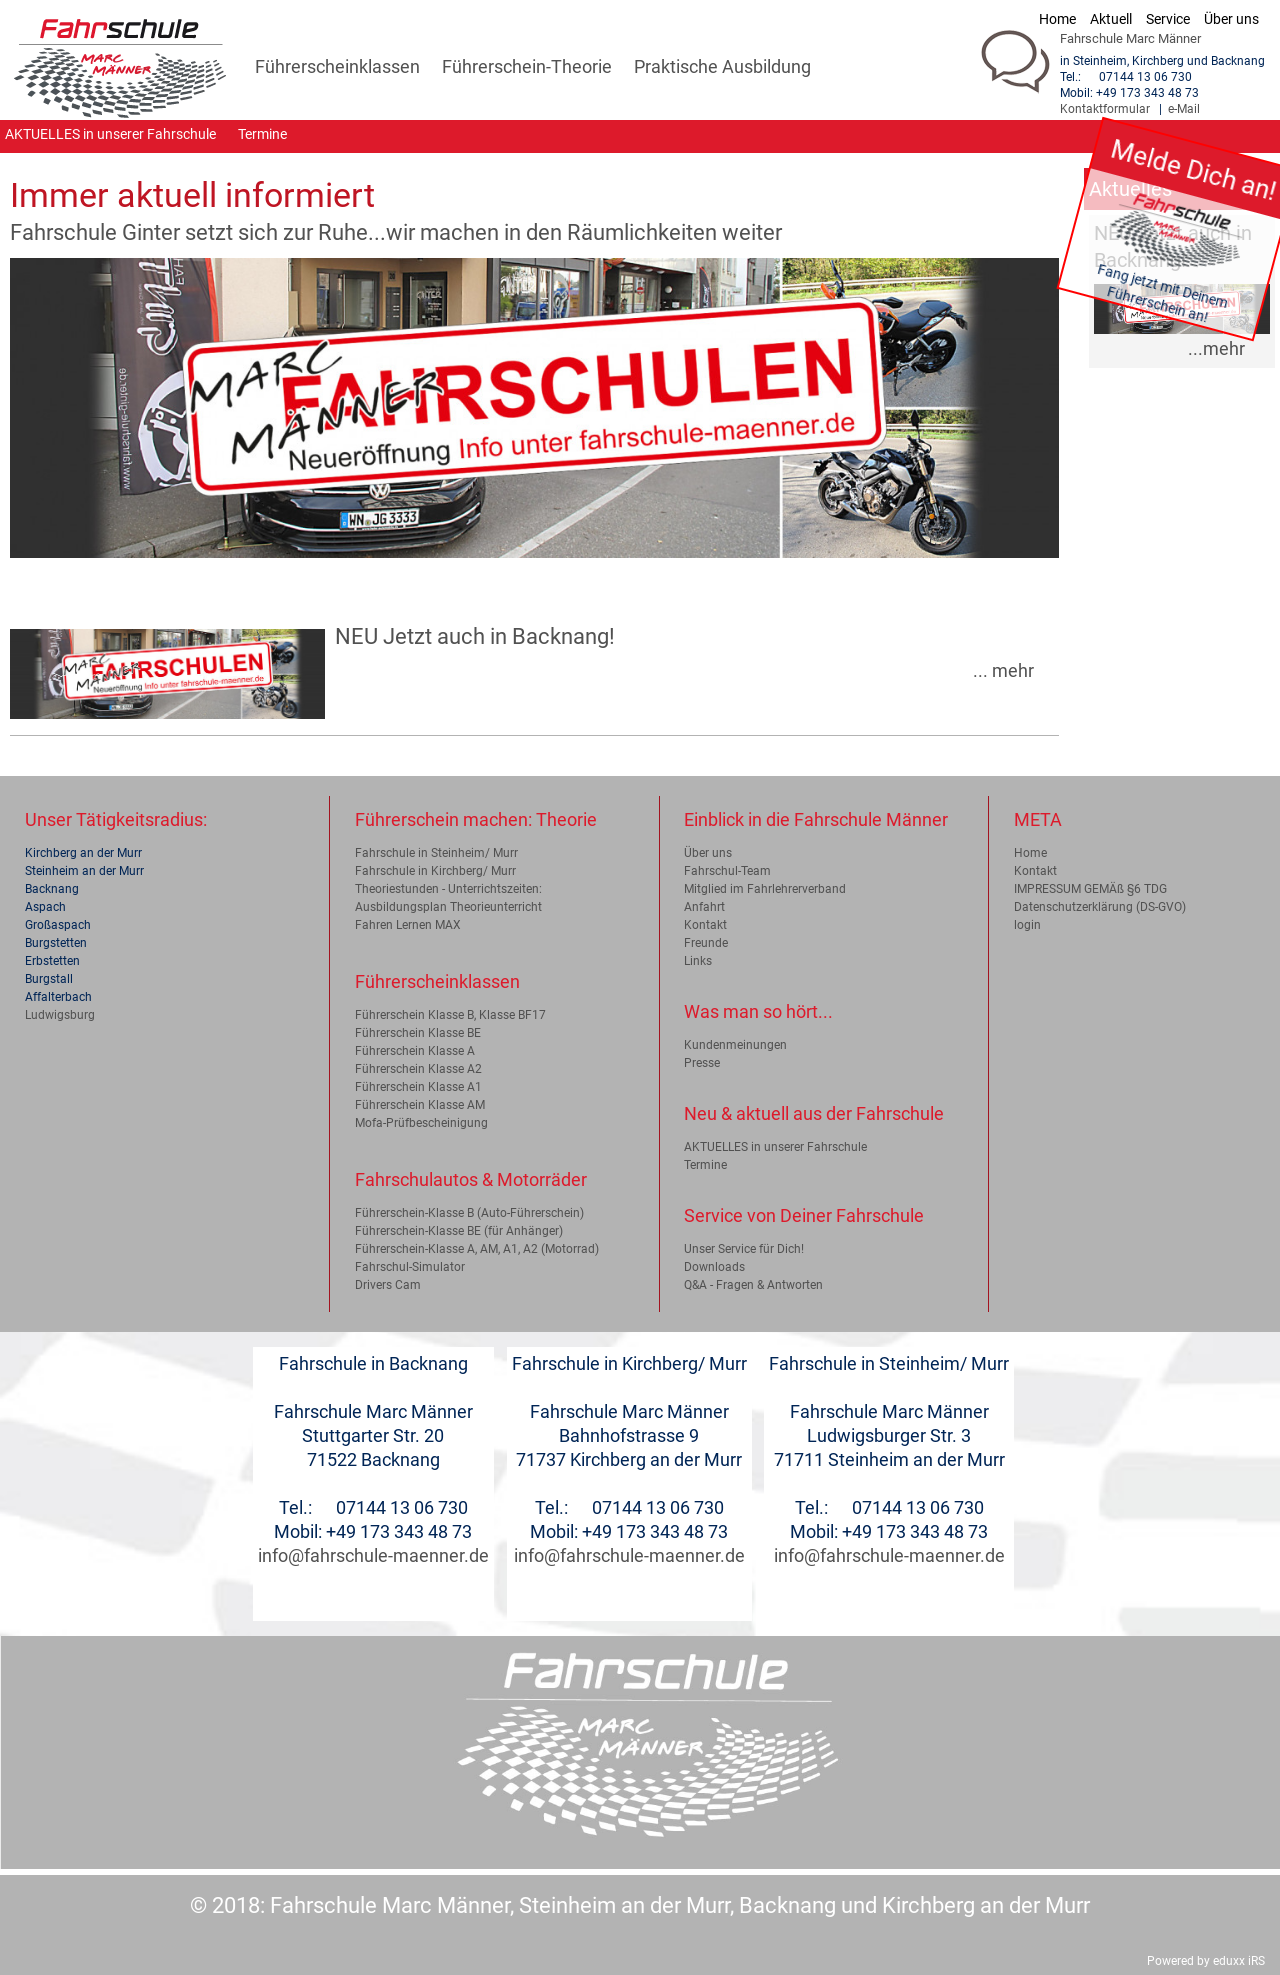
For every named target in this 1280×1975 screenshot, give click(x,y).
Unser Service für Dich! (744, 1249)
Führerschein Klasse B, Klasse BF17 (450, 1015)
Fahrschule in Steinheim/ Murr (436, 853)
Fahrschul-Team (727, 871)
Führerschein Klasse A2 (418, 1069)
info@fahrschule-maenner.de (373, 1555)
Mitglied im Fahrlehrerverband (765, 889)
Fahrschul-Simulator (410, 1267)
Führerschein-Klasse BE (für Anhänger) (459, 1231)
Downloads (714, 1267)
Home (1030, 853)
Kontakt (705, 925)
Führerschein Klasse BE (418, 1033)
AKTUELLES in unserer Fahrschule (775, 1147)
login (1027, 925)
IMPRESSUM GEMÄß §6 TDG (1090, 889)
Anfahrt (704, 907)
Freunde (706, 943)
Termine (705, 1165)
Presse (702, 1063)
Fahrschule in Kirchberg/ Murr (435, 871)
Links (698, 961)
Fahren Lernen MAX (408, 925)
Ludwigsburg (60, 1015)
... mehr (1003, 671)
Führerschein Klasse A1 (418, 1087)
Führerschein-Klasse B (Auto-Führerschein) (469, 1213)
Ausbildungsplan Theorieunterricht (448, 907)
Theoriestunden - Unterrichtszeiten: (448, 889)
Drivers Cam (388, 1285)
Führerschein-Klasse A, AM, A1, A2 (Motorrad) (477, 1249)
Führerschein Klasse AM (420, 1105)
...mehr (1216, 349)
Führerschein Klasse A (415, 1051)
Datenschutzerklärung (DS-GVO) (1100, 907)
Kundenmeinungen (735, 1045)
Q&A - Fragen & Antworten (753, 1285)
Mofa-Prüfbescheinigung (421, 1123)
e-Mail (1184, 109)
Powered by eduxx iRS (1206, 1961)
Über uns (708, 853)
